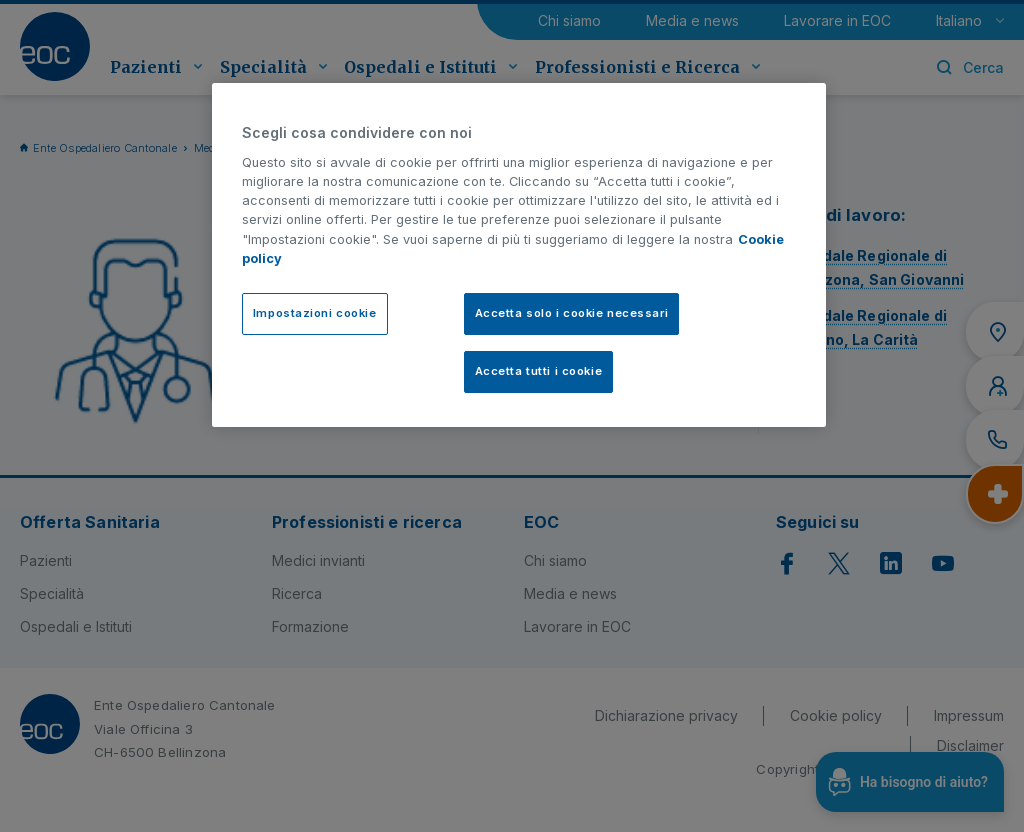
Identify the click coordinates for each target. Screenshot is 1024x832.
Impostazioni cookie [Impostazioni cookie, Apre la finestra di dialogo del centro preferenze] (315, 313)
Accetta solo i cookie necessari (572, 313)
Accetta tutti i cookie (539, 371)
